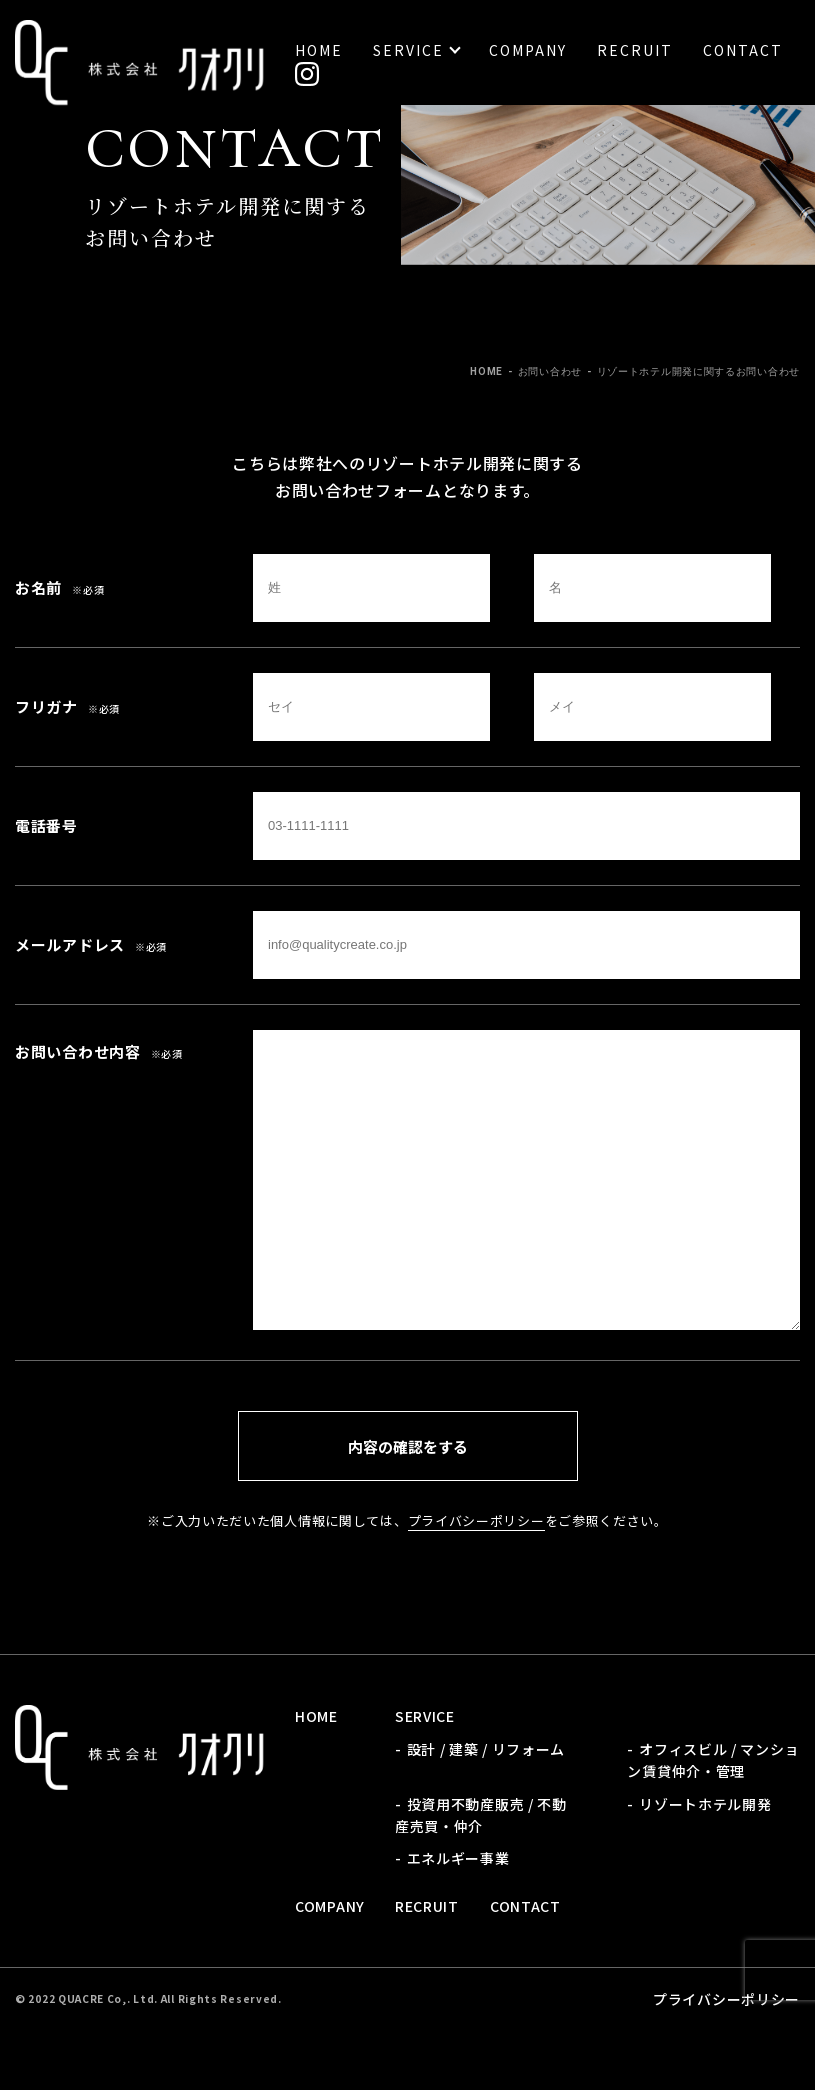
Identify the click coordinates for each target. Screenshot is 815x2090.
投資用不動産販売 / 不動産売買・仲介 (481, 1815)
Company (528, 50)
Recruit (635, 50)
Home (319, 50)
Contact (743, 50)
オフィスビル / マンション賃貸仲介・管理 (713, 1760)
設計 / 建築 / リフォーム (486, 1749)
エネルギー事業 (458, 1858)
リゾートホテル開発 (705, 1804)
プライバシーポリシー (476, 1520)
